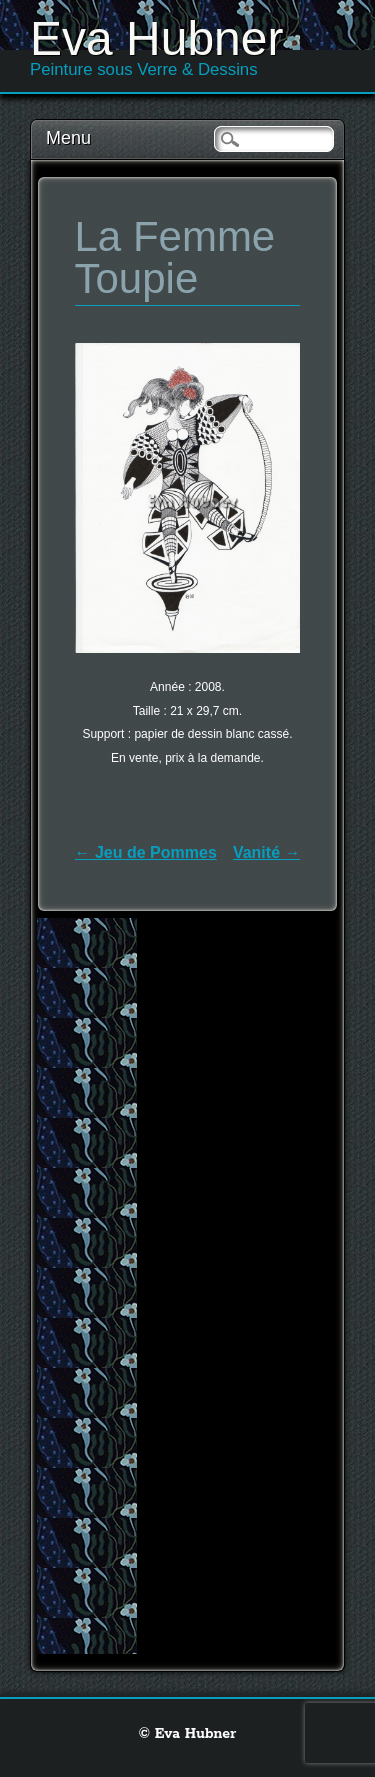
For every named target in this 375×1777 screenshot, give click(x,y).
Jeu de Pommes (146, 852)
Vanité (267, 852)
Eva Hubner (156, 38)
